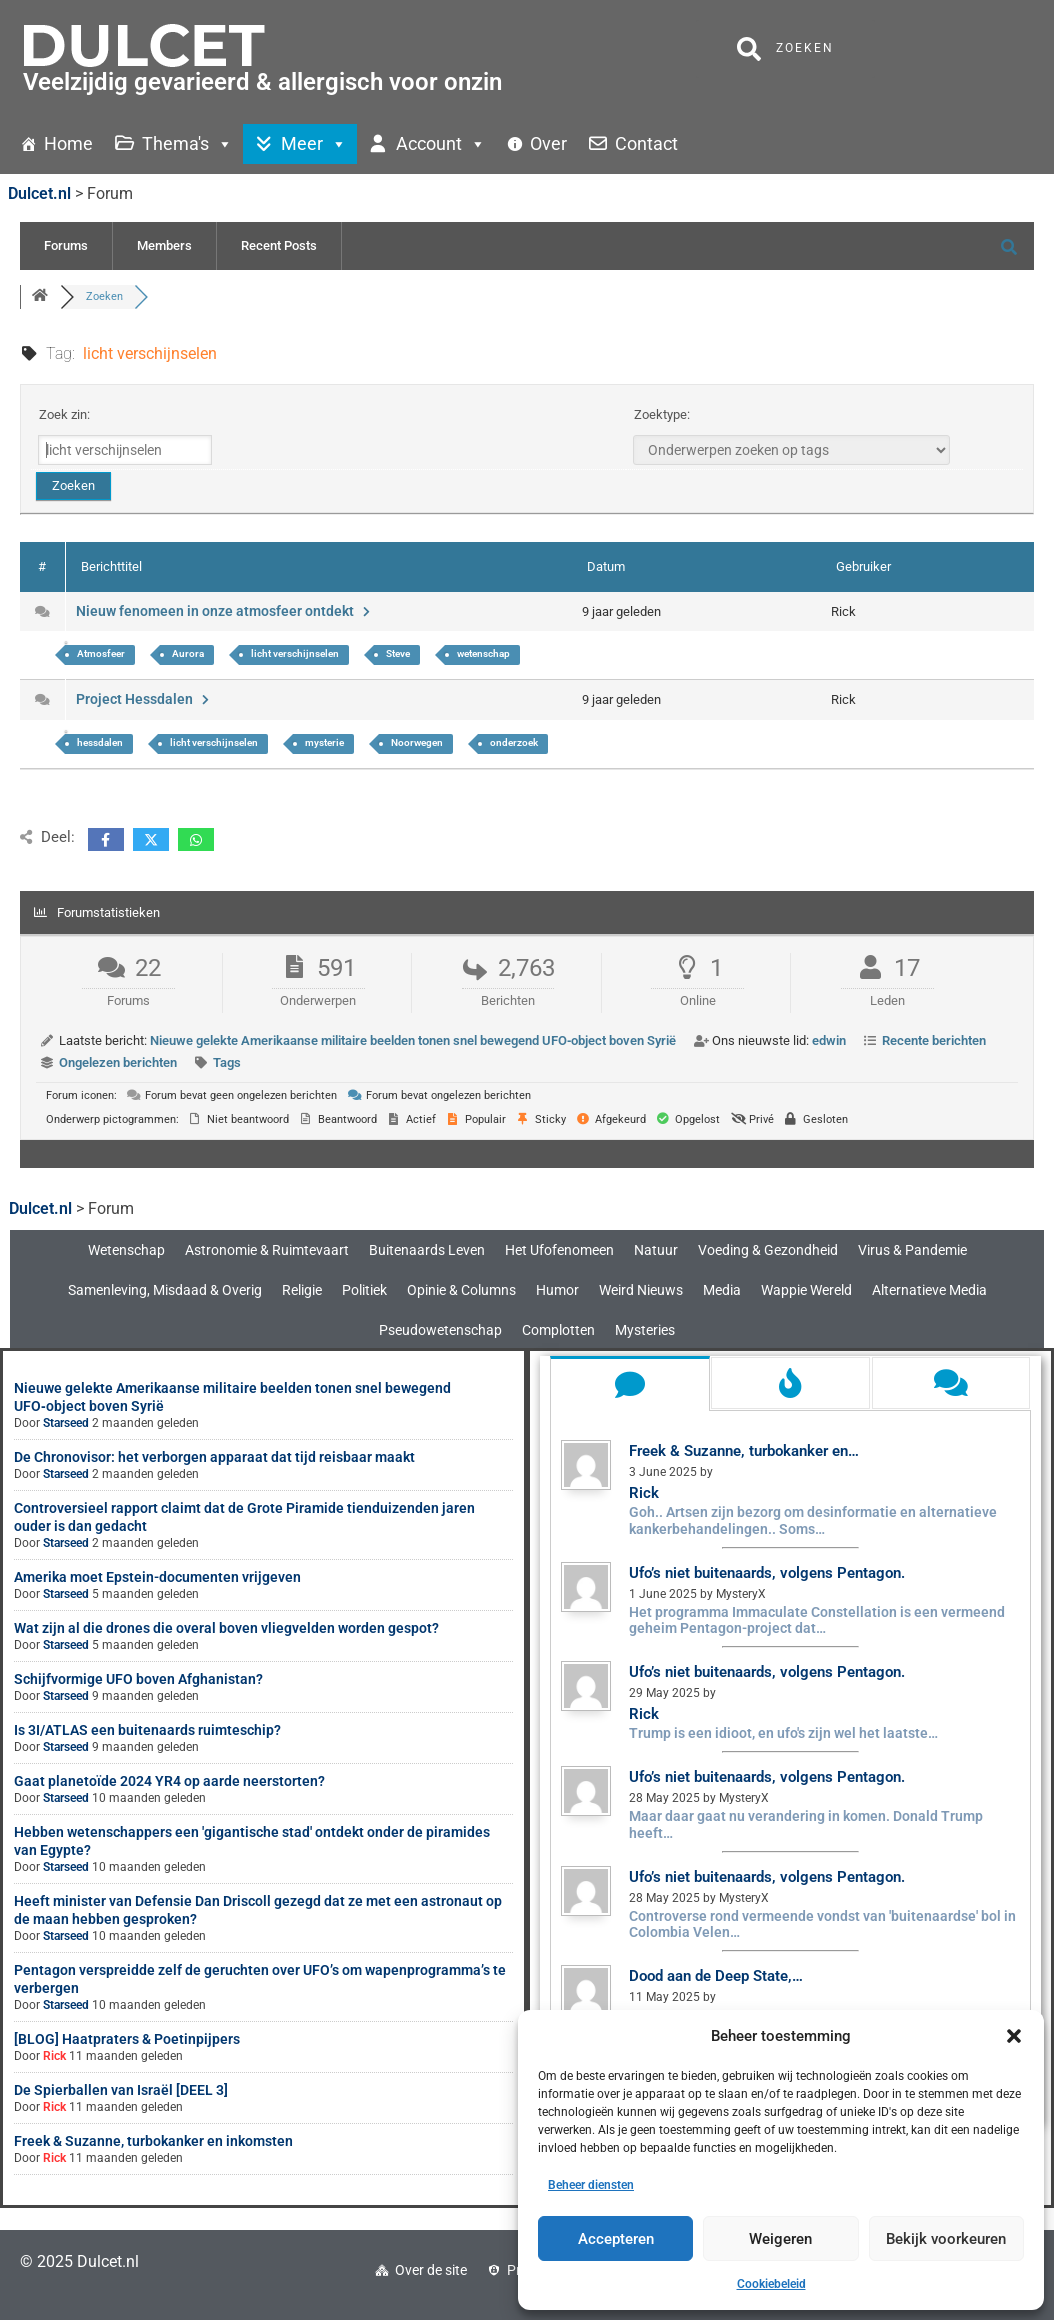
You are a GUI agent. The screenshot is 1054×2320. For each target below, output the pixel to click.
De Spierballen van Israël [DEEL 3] (121, 2090)
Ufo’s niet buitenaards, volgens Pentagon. (767, 1573)
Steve (398, 653)
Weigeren (780, 2239)
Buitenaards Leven (427, 1250)
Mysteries (645, 1330)
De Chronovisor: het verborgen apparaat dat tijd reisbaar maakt (214, 1457)
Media (722, 1290)
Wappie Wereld (806, 1290)
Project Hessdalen (144, 699)
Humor (557, 1290)
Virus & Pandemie (912, 1250)
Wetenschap (126, 1250)
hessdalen (100, 742)
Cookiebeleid (771, 2284)
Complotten (558, 1330)
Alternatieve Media (929, 1290)
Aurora (188, 653)
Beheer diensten (591, 2185)
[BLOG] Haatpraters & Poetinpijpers (127, 2039)
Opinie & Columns (461, 1290)
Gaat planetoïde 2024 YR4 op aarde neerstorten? (169, 1781)
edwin (829, 1040)
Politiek (364, 1290)
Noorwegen (417, 742)
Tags (227, 1062)
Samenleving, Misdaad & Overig (165, 1290)
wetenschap (483, 653)
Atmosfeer (101, 653)
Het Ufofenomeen (559, 1250)
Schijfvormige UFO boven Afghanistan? (138, 1679)
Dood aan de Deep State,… (716, 1976)
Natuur (656, 1250)
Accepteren (616, 2239)
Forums (66, 245)
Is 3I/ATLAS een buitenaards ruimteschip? (147, 1730)
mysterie (324, 742)
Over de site (431, 2270)
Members (164, 245)
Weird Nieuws (641, 1290)
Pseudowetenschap (440, 1330)
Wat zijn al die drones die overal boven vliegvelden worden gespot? (226, 1628)
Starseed (66, 1423)
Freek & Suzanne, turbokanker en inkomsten (153, 2141)
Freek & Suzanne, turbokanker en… (744, 1451)
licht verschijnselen (295, 653)
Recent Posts (279, 245)
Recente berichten (934, 1040)
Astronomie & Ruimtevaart (267, 1250)
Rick (54, 2056)
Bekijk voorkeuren (946, 2239)
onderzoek (514, 742)
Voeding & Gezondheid (768, 1250)
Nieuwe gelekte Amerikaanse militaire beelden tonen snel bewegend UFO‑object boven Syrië (413, 1040)
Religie (302, 1290)
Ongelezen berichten (118, 1062)
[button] (1014, 2036)
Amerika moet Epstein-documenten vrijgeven (157, 1577)
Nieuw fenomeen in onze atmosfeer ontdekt (225, 611)
